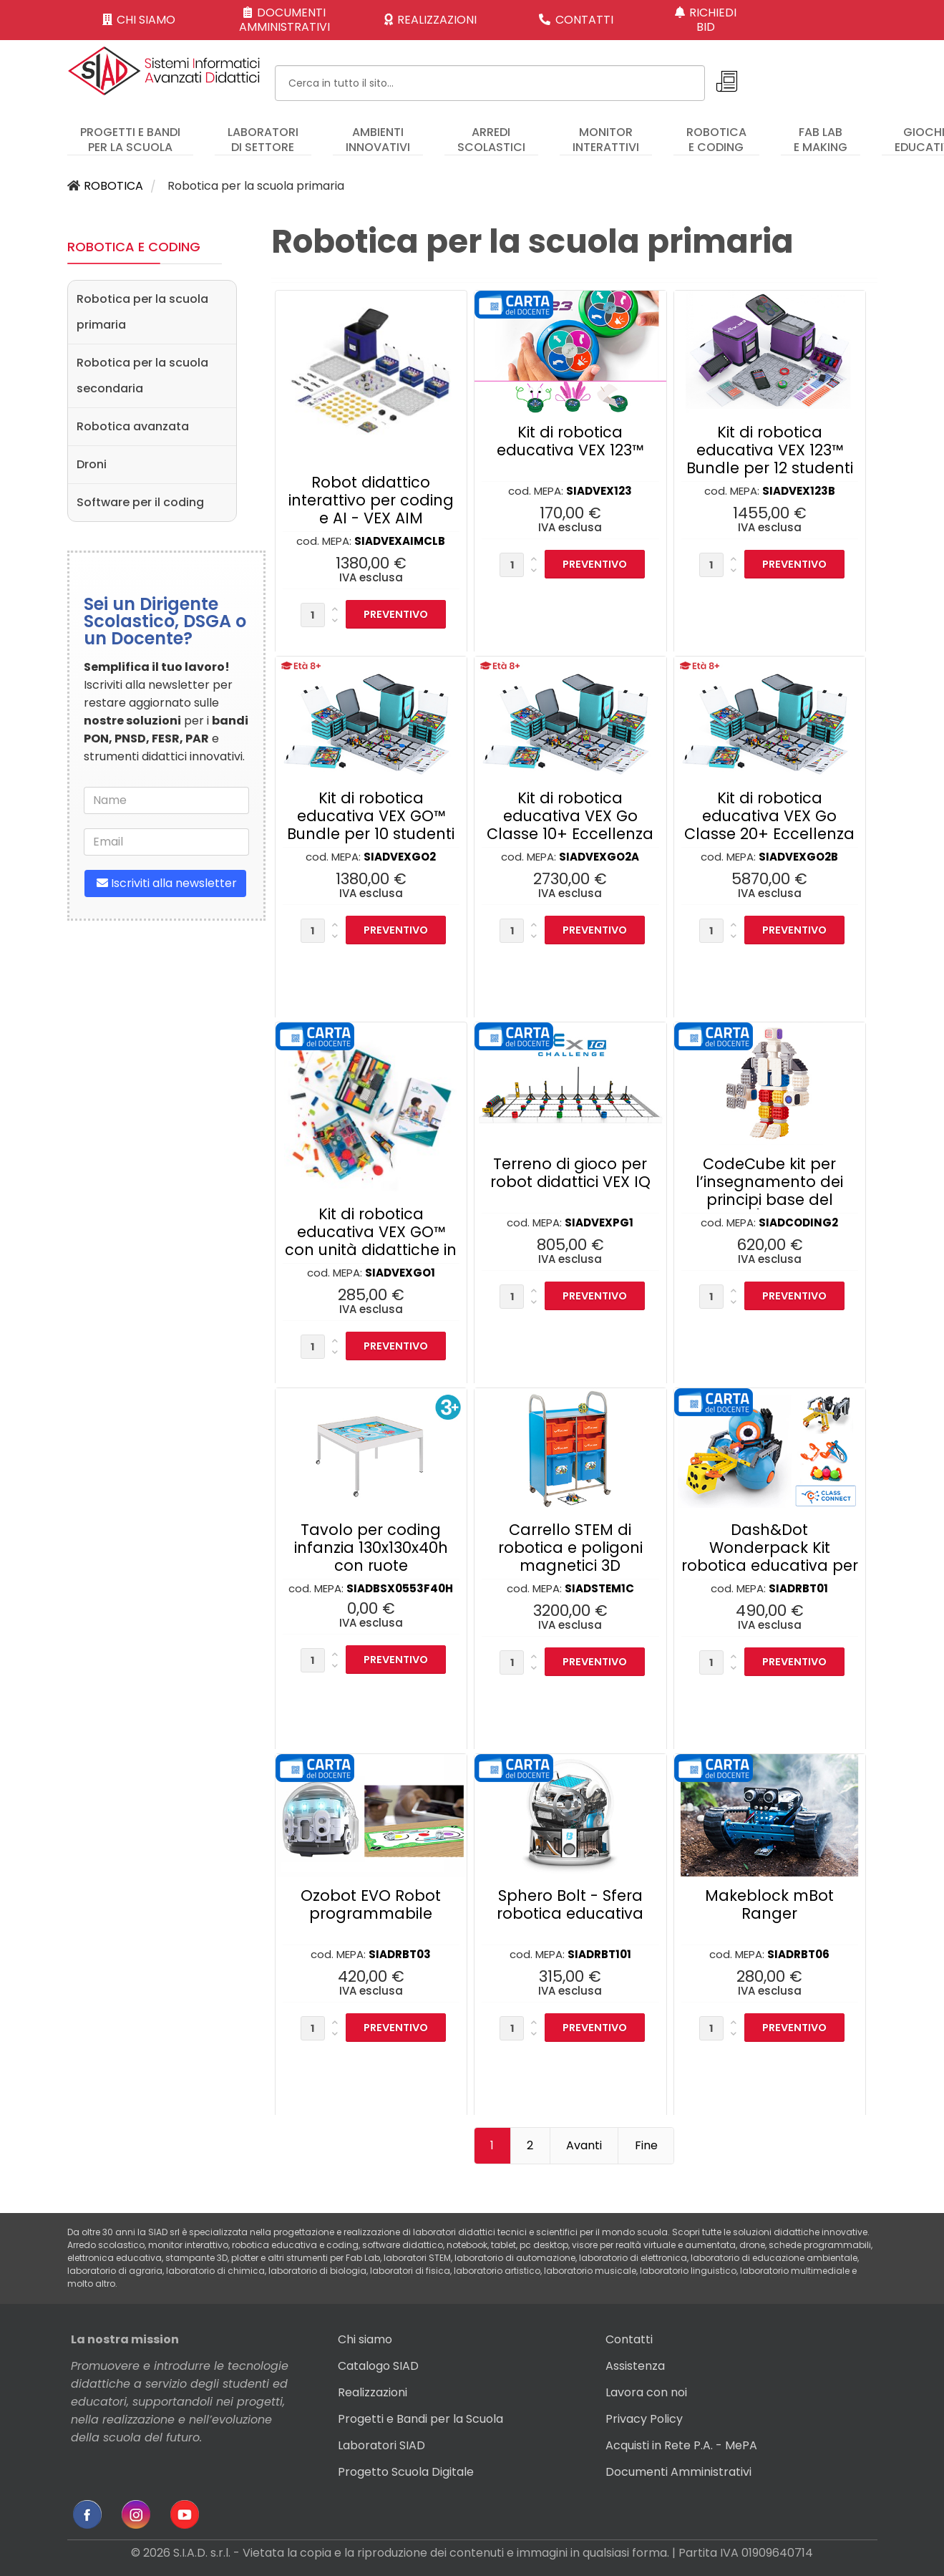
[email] (166, 842)
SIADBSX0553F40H (399, 1588)
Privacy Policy (644, 2419)
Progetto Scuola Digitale (406, 2472)
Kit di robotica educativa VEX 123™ (570, 441)
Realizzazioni (372, 2392)
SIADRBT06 (798, 1954)
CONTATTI (576, 19)
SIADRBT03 (400, 1954)
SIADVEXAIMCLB (399, 540)
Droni (92, 464)
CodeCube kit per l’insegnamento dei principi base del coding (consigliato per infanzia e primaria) (769, 1208)
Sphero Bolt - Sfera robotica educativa (570, 1904)
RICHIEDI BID (706, 19)
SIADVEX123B (798, 490)
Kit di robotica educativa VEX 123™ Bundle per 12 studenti (769, 450)
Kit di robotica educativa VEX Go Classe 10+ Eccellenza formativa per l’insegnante (570, 834)
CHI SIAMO (139, 19)
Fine (646, 2145)
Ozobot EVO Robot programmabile (371, 1904)
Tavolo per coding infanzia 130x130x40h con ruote (371, 1547)
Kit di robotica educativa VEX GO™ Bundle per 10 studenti (370, 816)
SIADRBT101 (599, 1954)
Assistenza (635, 2366)
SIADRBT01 (798, 1588)
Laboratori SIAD (381, 2445)
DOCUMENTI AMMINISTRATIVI (284, 19)
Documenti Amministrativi (678, 2472)
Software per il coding (140, 502)
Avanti (584, 2145)
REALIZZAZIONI (430, 19)
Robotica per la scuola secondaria (142, 375)
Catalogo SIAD (378, 2366)
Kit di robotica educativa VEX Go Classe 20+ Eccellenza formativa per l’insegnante (769, 834)
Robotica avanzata (133, 426)
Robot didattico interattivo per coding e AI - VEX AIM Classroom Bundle (371, 509)
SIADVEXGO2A (599, 856)
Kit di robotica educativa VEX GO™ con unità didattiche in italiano (371, 1241)
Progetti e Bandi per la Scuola (420, 2419)
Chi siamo (365, 2339)
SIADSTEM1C (599, 1588)
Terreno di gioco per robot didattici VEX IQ (570, 1172)
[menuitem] (130, 133)
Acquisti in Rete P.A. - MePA (681, 2445)
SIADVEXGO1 (400, 1272)
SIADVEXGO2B (798, 856)
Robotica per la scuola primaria (142, 312)
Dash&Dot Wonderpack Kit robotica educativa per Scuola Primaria (769, 1556)
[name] (166, 800)
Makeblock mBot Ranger (769, 1904)
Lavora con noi (646, 2392)
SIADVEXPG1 (599, 1222)
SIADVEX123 (599, 490)
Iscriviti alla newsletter (165, 883)
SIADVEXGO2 (400, 856)
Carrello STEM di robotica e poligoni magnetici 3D (570, 1547)
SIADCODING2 (798, 1222)
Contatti (629, 2339)
